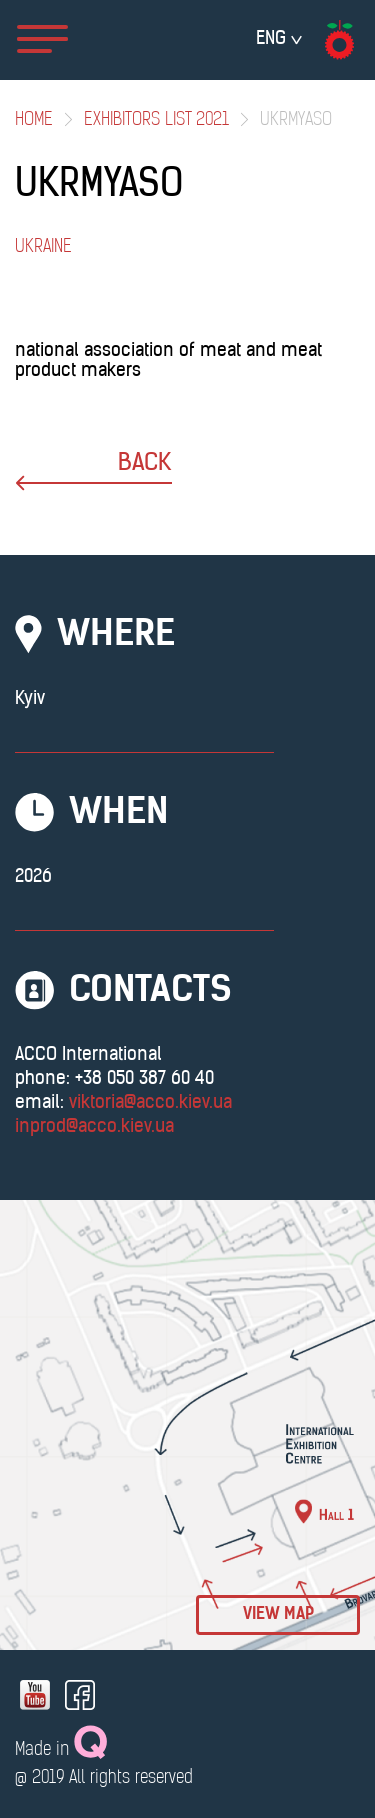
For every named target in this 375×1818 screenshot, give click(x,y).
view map (278, 1615)
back (93, 471)
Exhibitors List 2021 (156, 120)
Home (34, 120)
